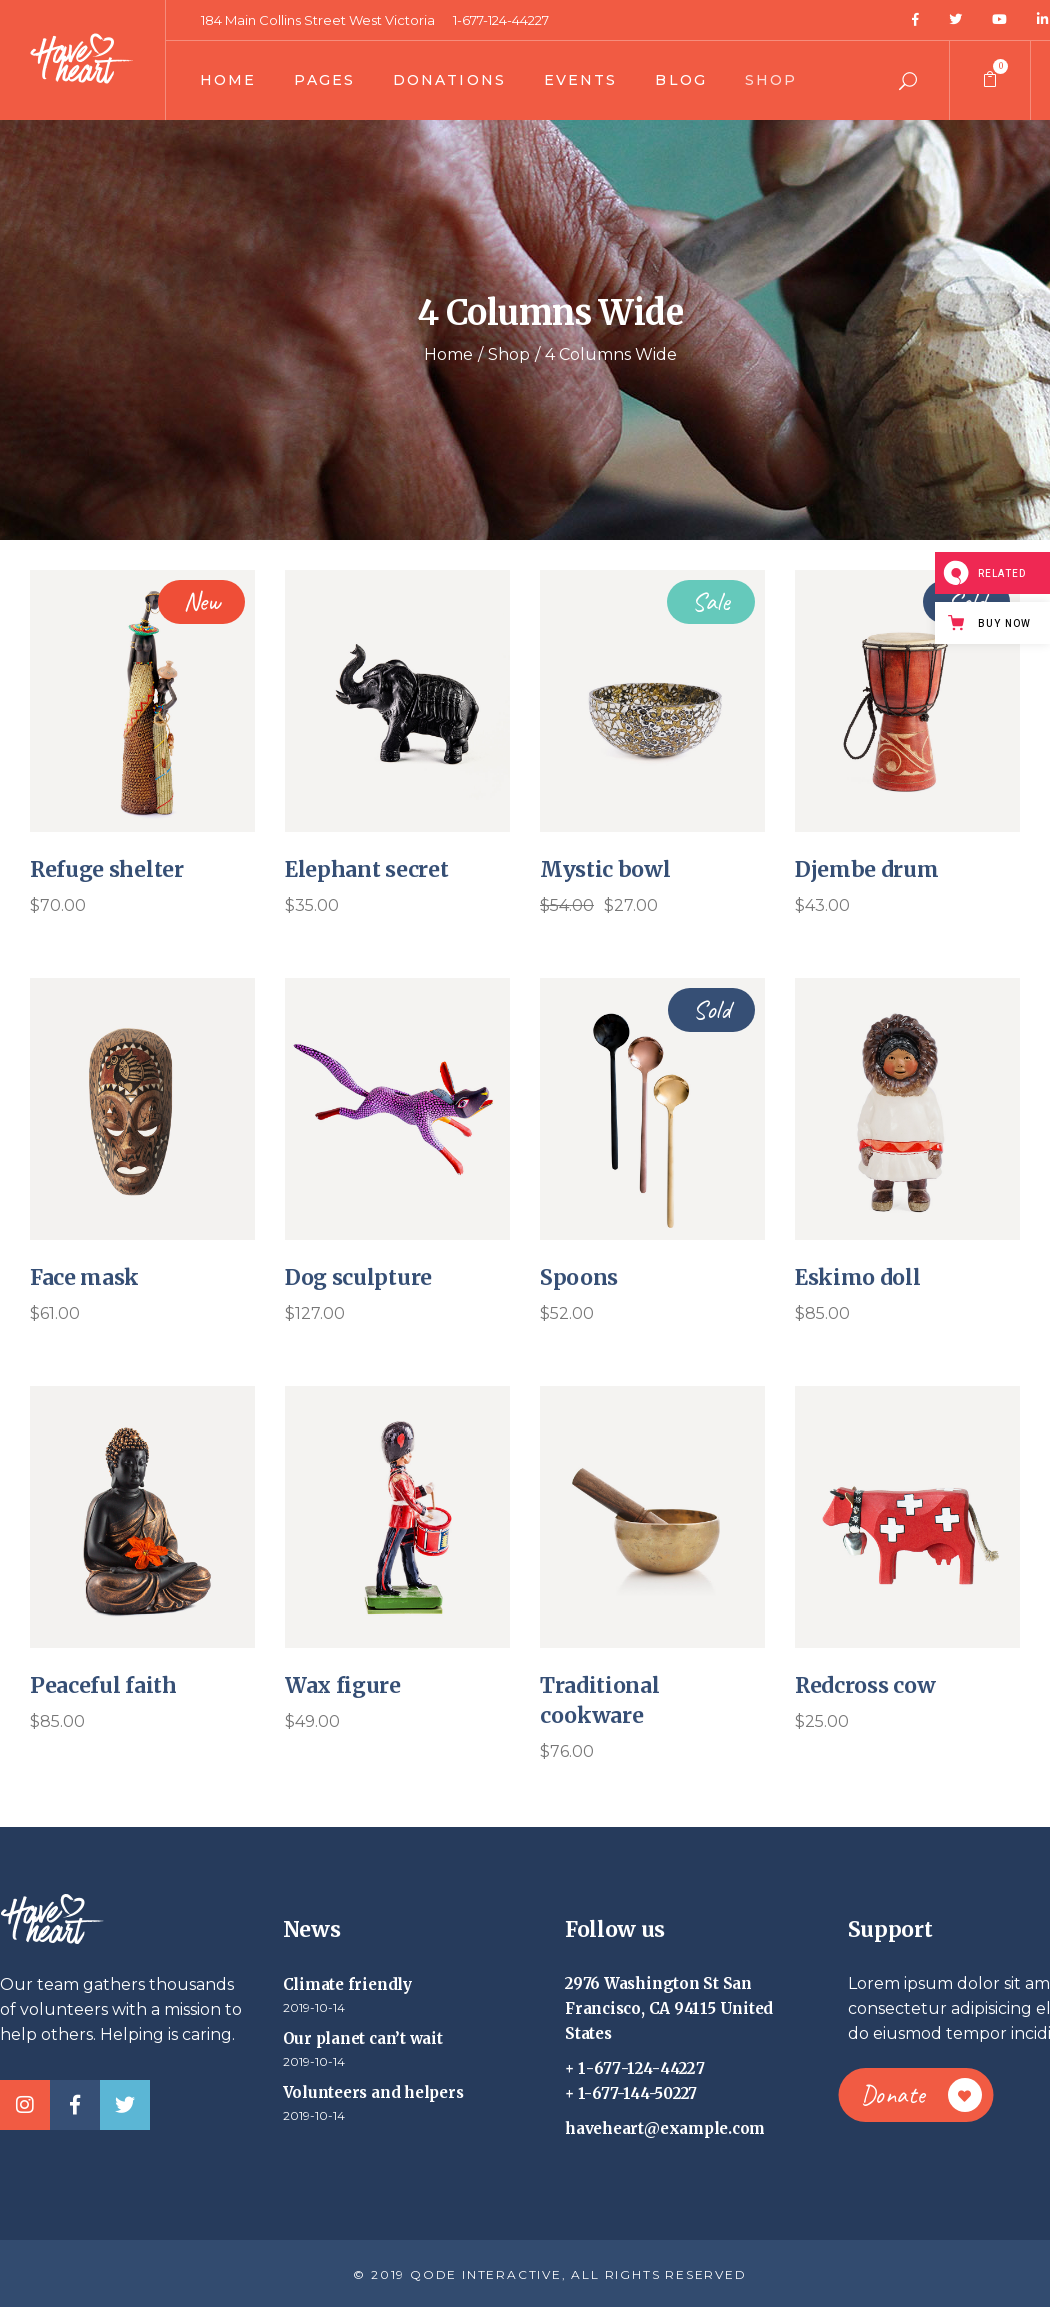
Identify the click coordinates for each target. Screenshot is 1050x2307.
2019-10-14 (314, 2007)
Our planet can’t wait (363, 2038)
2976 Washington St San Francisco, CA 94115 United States (669, 2008)
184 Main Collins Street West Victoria (318, 20)
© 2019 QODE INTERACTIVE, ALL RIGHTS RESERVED (549, 2274)
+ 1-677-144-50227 (631, 2093)
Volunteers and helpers (373, 2092)
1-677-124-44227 (501, 20)
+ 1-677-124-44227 (635, 2068)
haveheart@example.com (665, 2128)
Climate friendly (347, 1984)
